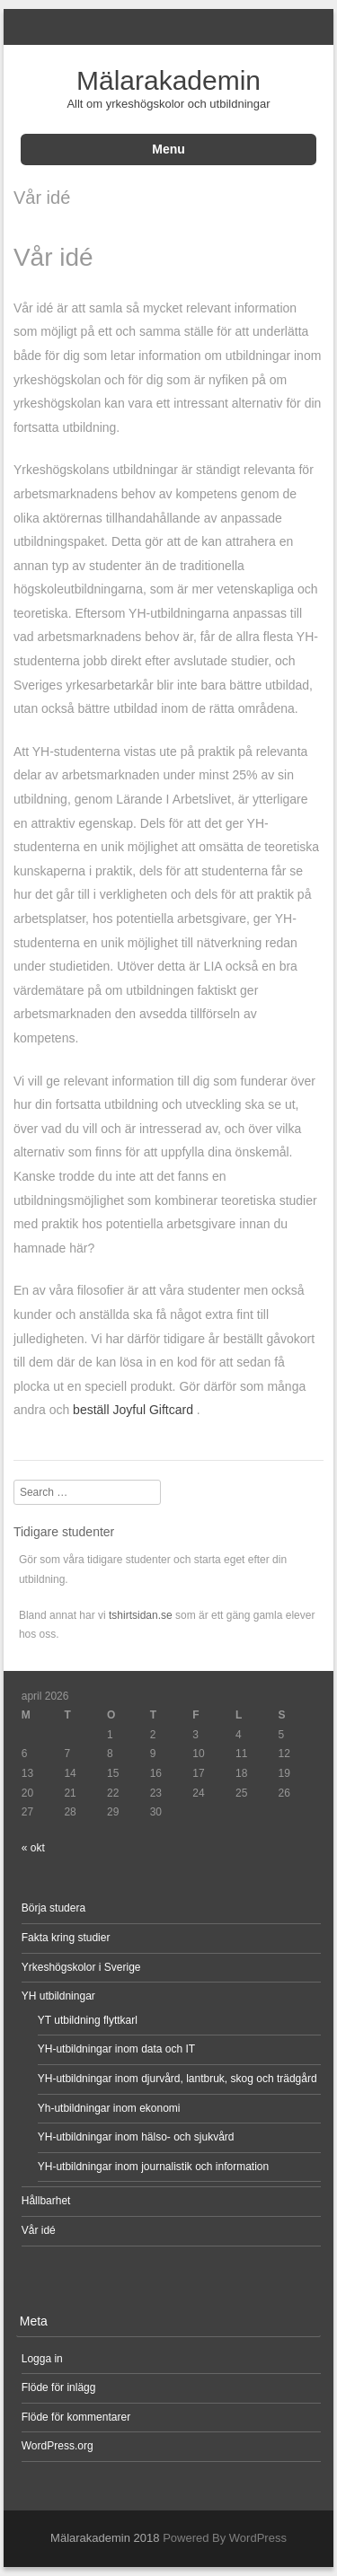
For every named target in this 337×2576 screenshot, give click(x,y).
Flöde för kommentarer (76, 2417)
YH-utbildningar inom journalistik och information (153, 2166)
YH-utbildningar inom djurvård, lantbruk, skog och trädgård (179, 2078)
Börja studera (53, 1908)
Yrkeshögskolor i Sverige (81, 1967)
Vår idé (39, 2230)
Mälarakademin (168, 80)
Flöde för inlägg (59, 2387)
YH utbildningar (58, 1996)
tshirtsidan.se (141, 1615)
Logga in (42, 2358)
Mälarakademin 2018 (104, 2538)
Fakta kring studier (66, 1937)
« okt (33, 1848)
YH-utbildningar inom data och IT (116, 2049)
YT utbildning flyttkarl (87, 2020)
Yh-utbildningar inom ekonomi (109, 2108)
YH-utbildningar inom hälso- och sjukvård (136, 2137)
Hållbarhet (46, 2200)
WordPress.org (57, 2446)
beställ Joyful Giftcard (135, 1409)
